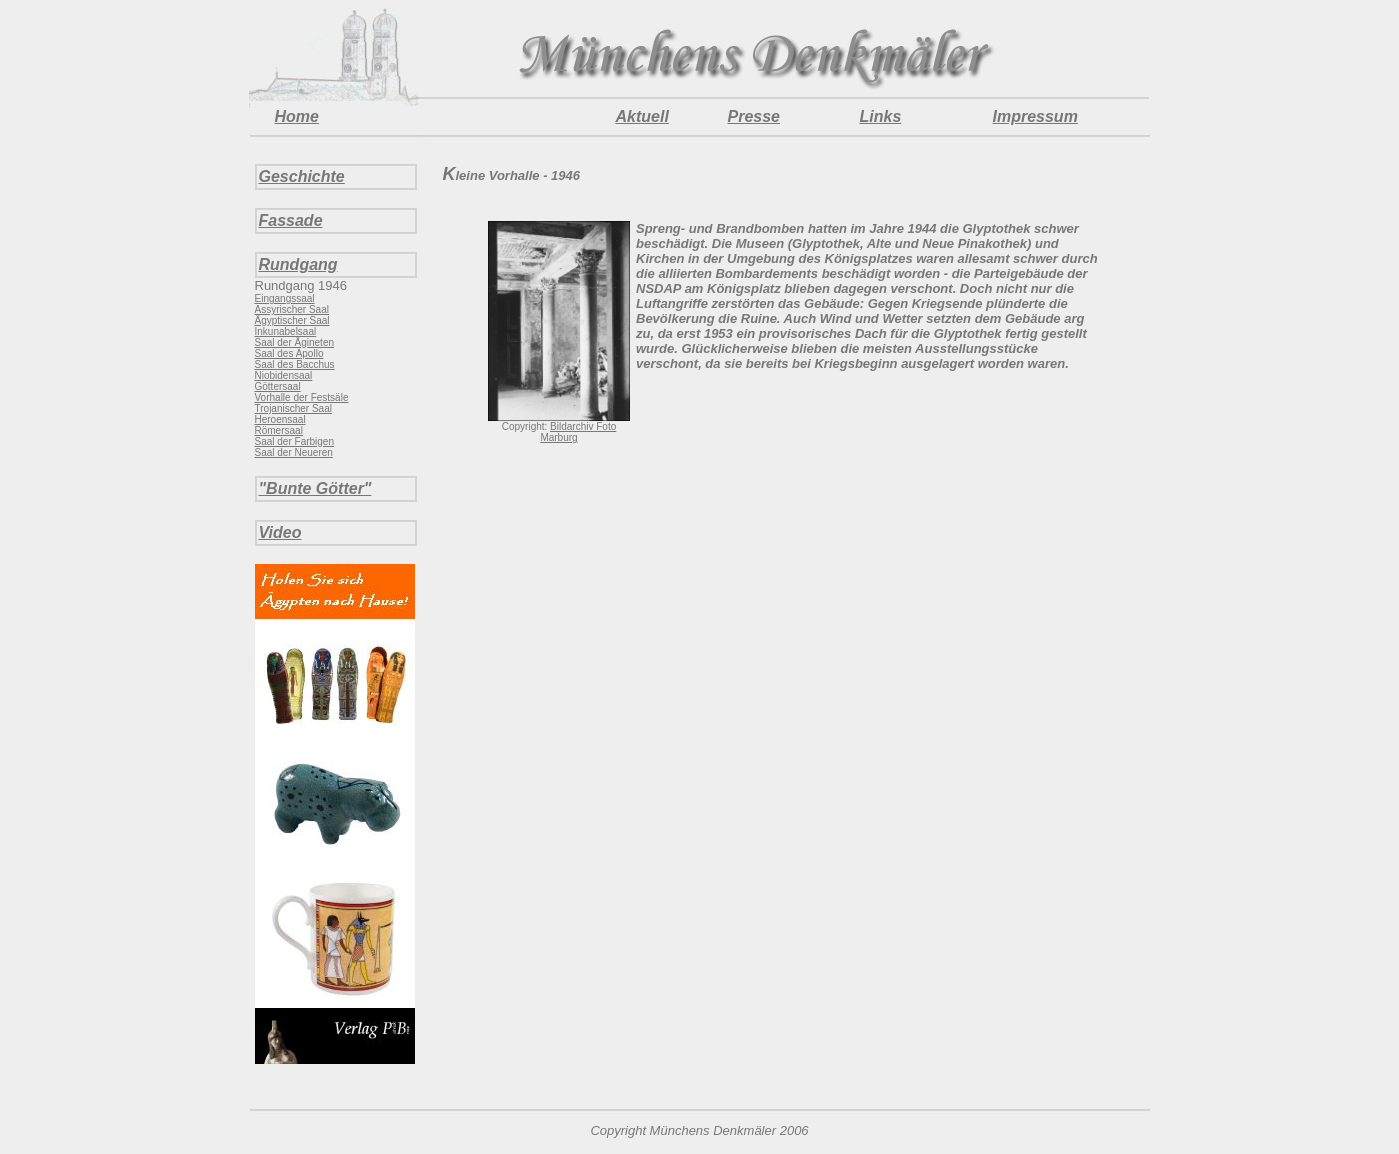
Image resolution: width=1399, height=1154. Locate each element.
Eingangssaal (285, 298)
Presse (754, 116)
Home (297, 116)
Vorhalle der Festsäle (302, 397)
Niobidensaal (284, 375)
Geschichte (302, 176)
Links (881, 116)
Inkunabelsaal (286, 331)
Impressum (1035, 116)
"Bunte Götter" (315, 488)
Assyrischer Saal (292, 309)
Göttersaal (278, 386)
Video (280, 532)
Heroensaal (280, 419)
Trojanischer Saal (293, 408)
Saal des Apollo (289, 353)
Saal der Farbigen (295, 441)
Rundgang (298, 264)
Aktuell (642, 116)
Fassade (291, 220)
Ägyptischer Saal (292, 320)
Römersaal (279, 430)
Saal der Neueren (294, 452)
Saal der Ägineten (295, 342)
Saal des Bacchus (295, 364)
